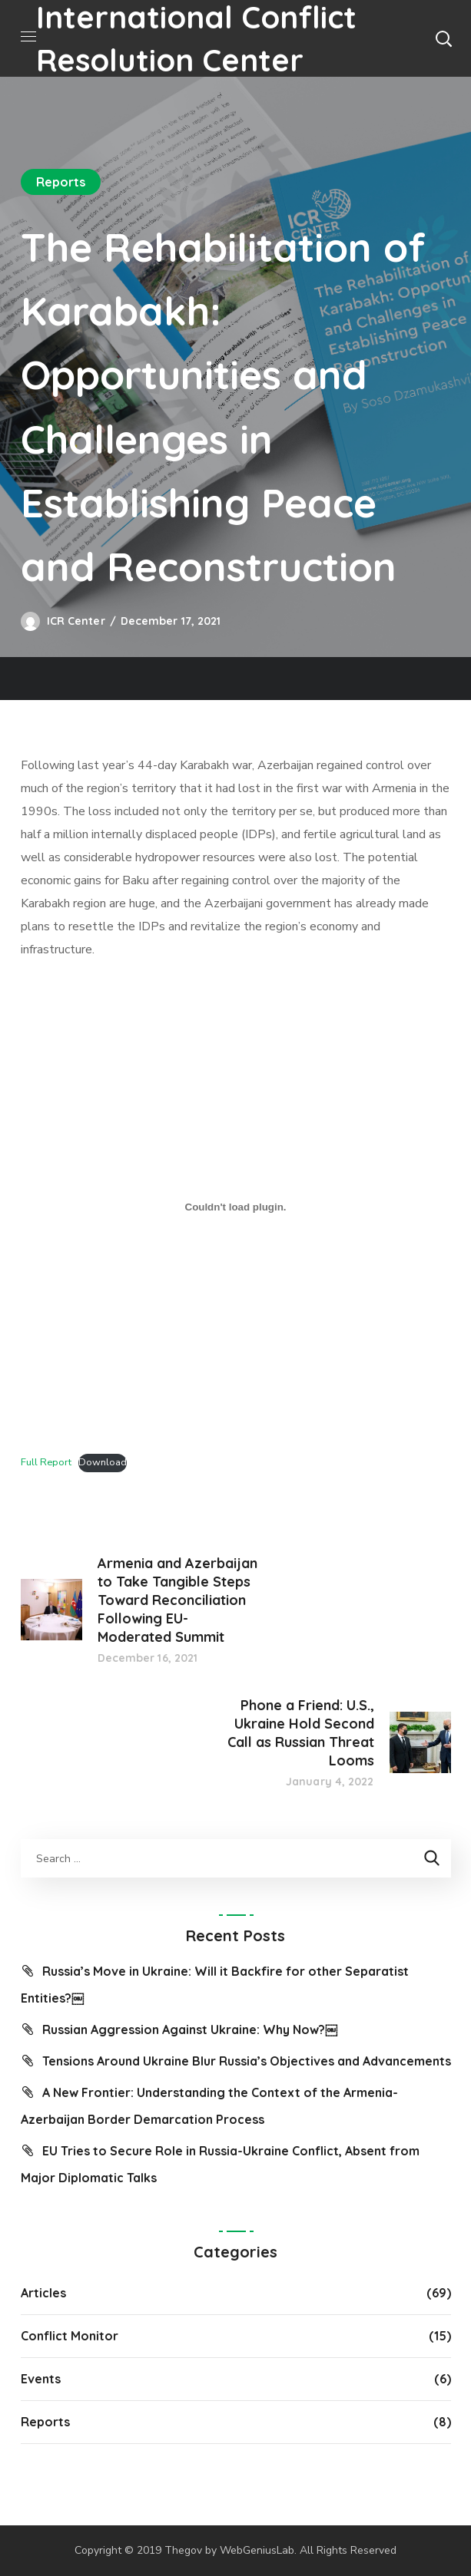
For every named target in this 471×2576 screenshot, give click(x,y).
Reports (61, 182)
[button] (443, 38)
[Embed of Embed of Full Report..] (236, 1206)
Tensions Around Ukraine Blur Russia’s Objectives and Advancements (246, 2061)
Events (41, 2378)
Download (102, 1462)
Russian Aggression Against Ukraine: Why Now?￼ (189, 2029)
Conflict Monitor (69, 2335)
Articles (43, 2292)
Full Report (46, 1462)
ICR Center (76, 621)
